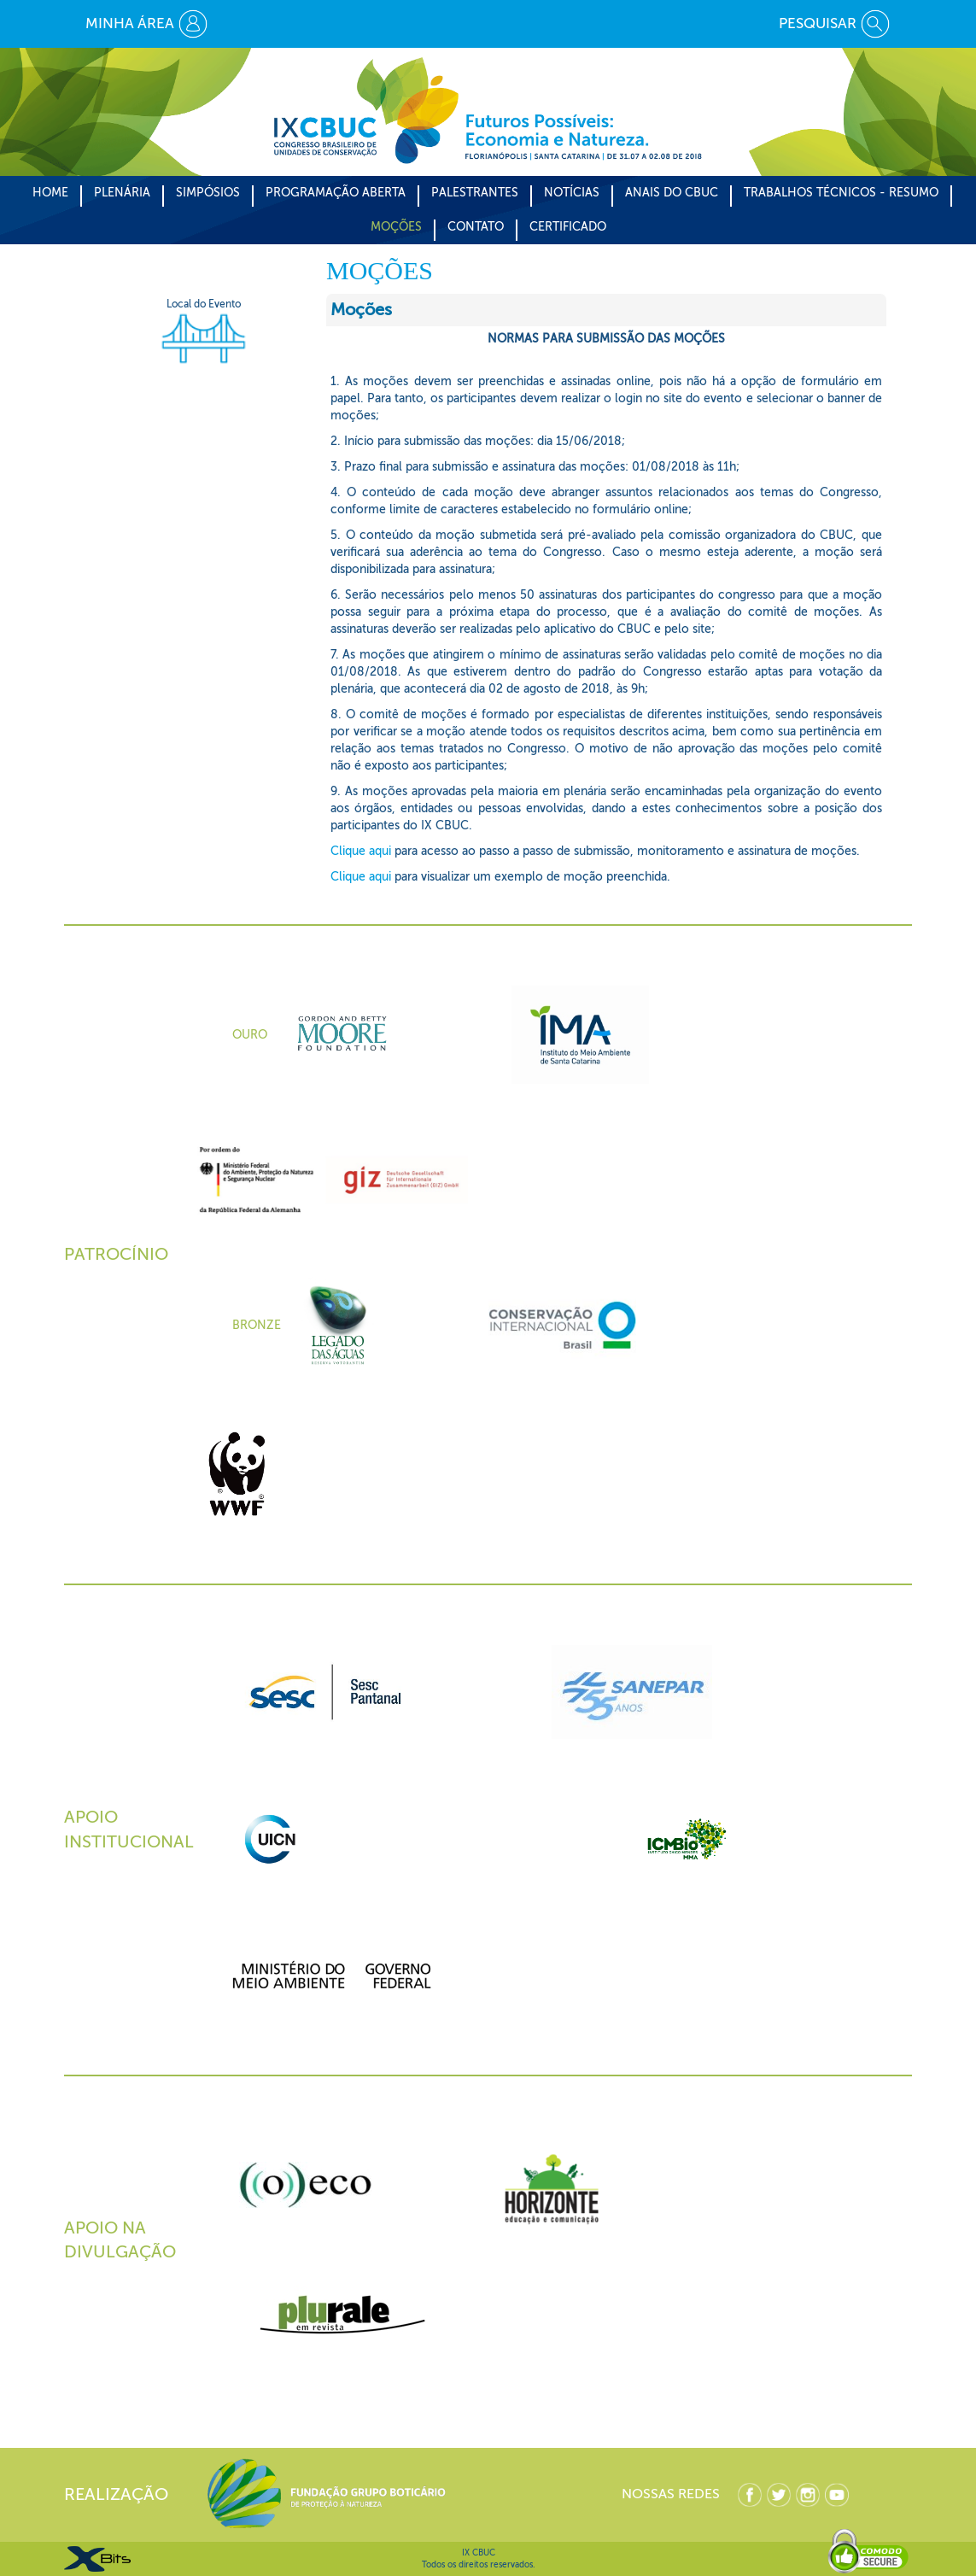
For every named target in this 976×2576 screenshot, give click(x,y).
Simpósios (208, 192)
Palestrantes (474, 192)
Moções (396, 226)
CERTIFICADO (567, 226)
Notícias (571, 192)
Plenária (122, 192)
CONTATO (475, 226)
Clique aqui (360, 851)
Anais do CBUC (671, 192)
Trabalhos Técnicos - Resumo (841, 192)
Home (50, 192)
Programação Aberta (336, 192)
